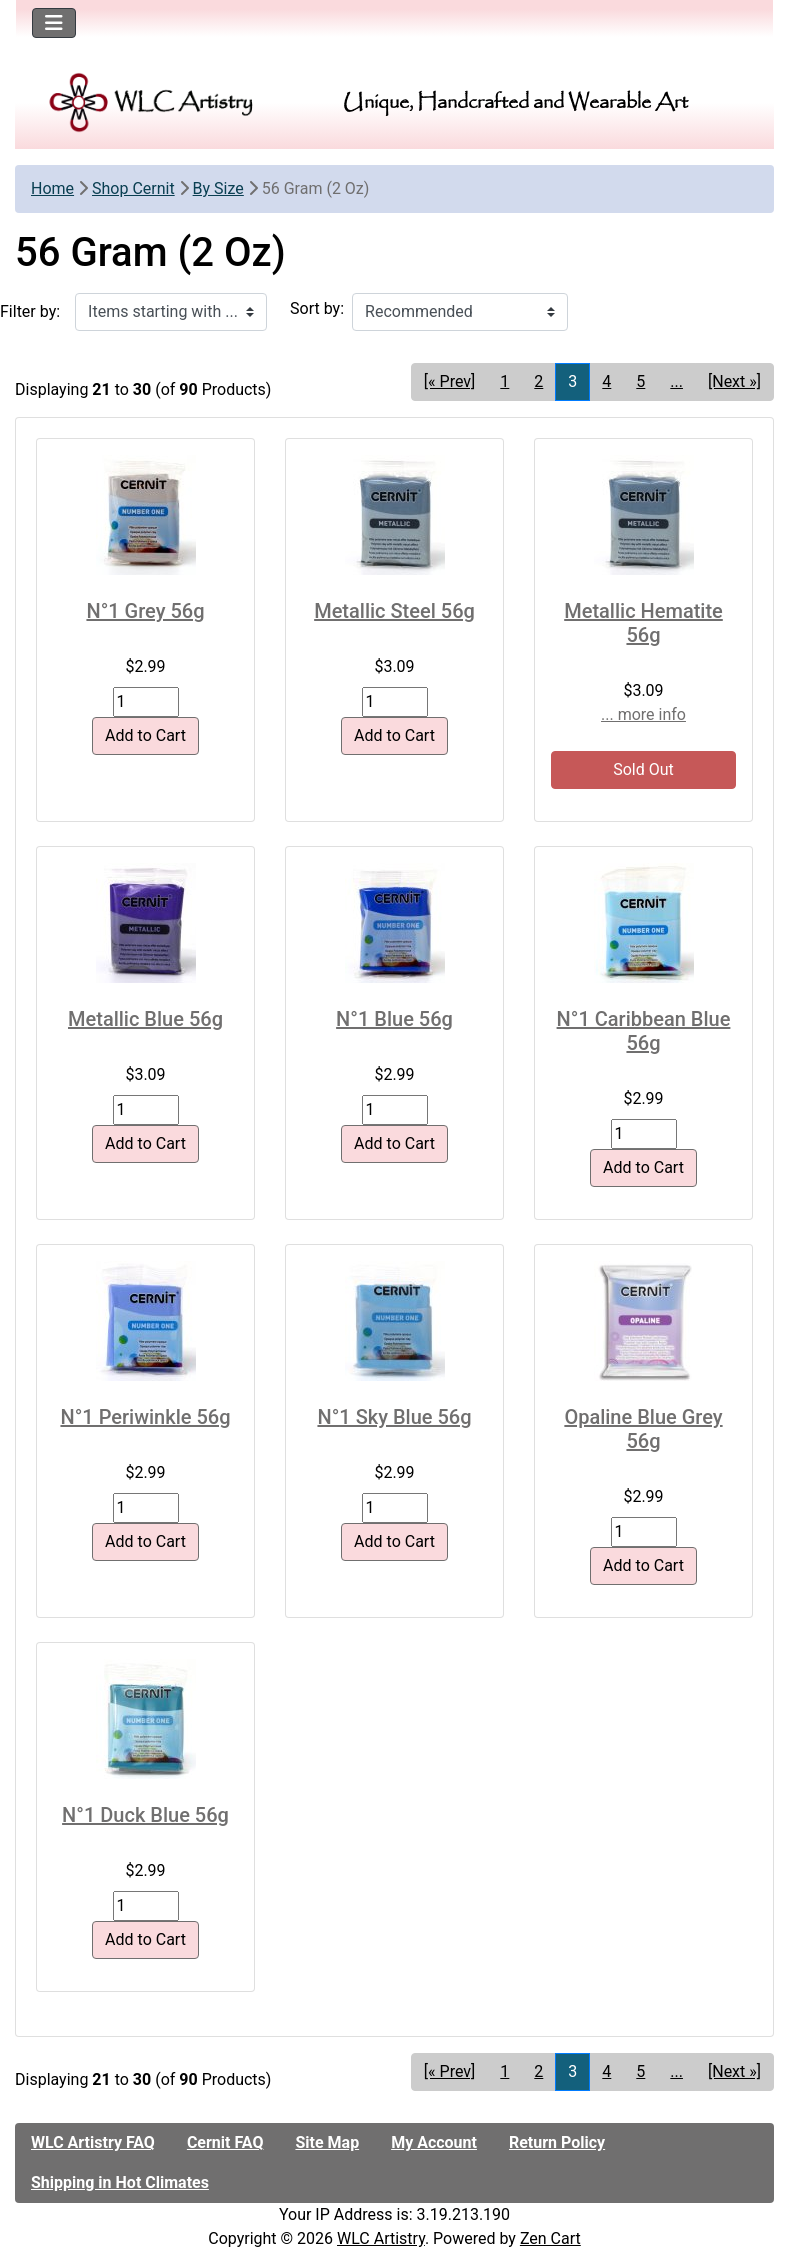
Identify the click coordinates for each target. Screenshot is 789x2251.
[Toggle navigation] (54, 23)
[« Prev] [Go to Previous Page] (449, 381)
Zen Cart (550, 2238)
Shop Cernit (133, 188)
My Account (434, 2142)
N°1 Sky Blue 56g (394, 1417)
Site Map (327, 2142)
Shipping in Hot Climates (120, 2182)
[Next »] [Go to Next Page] (734, 381)
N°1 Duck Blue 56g (145, 1815)
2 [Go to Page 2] (538, 381)
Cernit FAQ (225, 2142)
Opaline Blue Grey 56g (643, 1429)
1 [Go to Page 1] (504, 381)
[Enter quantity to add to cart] (146, 702)
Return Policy (557, 2142)
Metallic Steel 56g (394, 611)
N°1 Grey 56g (145, 611)
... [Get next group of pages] (676, 381)
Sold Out (643, 769)
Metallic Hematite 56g (643, 623)
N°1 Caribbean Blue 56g (644, 1031)
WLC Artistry (381, 2238)
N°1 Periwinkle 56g (145, 1417)
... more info (643, 714)
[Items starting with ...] (171, 312)
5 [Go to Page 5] (640, 381)
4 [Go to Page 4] (606, 381)
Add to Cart (145, 735)
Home (52, 188)
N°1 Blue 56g (394, 1019)
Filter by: (30, 311)
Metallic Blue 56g (145, 1019)
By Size (218, 188)
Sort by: (317, 308)
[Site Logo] (152, 102)
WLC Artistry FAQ (93, 2142)
